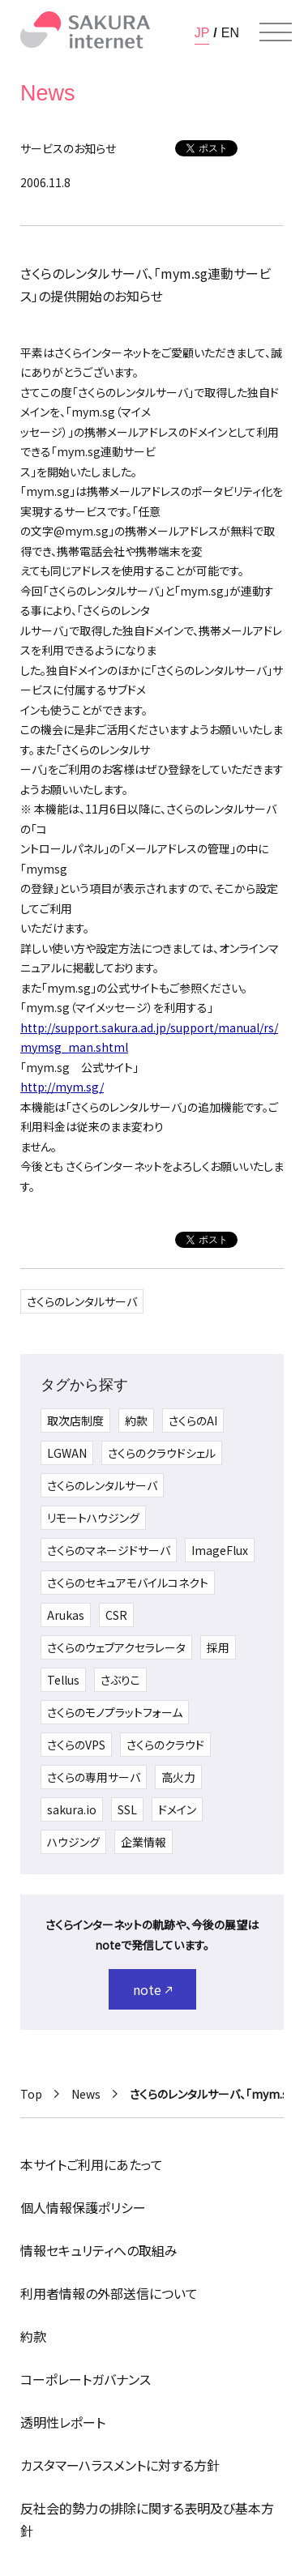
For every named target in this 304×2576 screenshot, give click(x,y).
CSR (116, 1615)
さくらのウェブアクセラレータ (116, 1647)
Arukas (65, 1615)
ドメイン (177, 1809)
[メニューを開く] (275, 32)
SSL (127, 1809)
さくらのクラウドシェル (162, 1453)
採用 (218, 1647)
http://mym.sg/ (62, 1087)
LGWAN (67, 1453)
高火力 (178, 1777)
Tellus (63, 1680)
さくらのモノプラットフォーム (114, 1712)
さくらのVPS (76, 1745)
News (86, 2094)
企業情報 (143, 1842)
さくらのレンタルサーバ (82, 1301)
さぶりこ (120, 1680)
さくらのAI (193, 1420)
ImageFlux (219, 1550)
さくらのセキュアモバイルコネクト (127, 1582)
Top (31, 2094)
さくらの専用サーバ (93, 1777)
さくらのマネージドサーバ (108, 1550)
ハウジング (73, 1842)
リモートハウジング (93, 1518)
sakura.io (71, 1809)
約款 (136, 1420)
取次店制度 (75, 1420)
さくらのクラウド (165, 1745)
